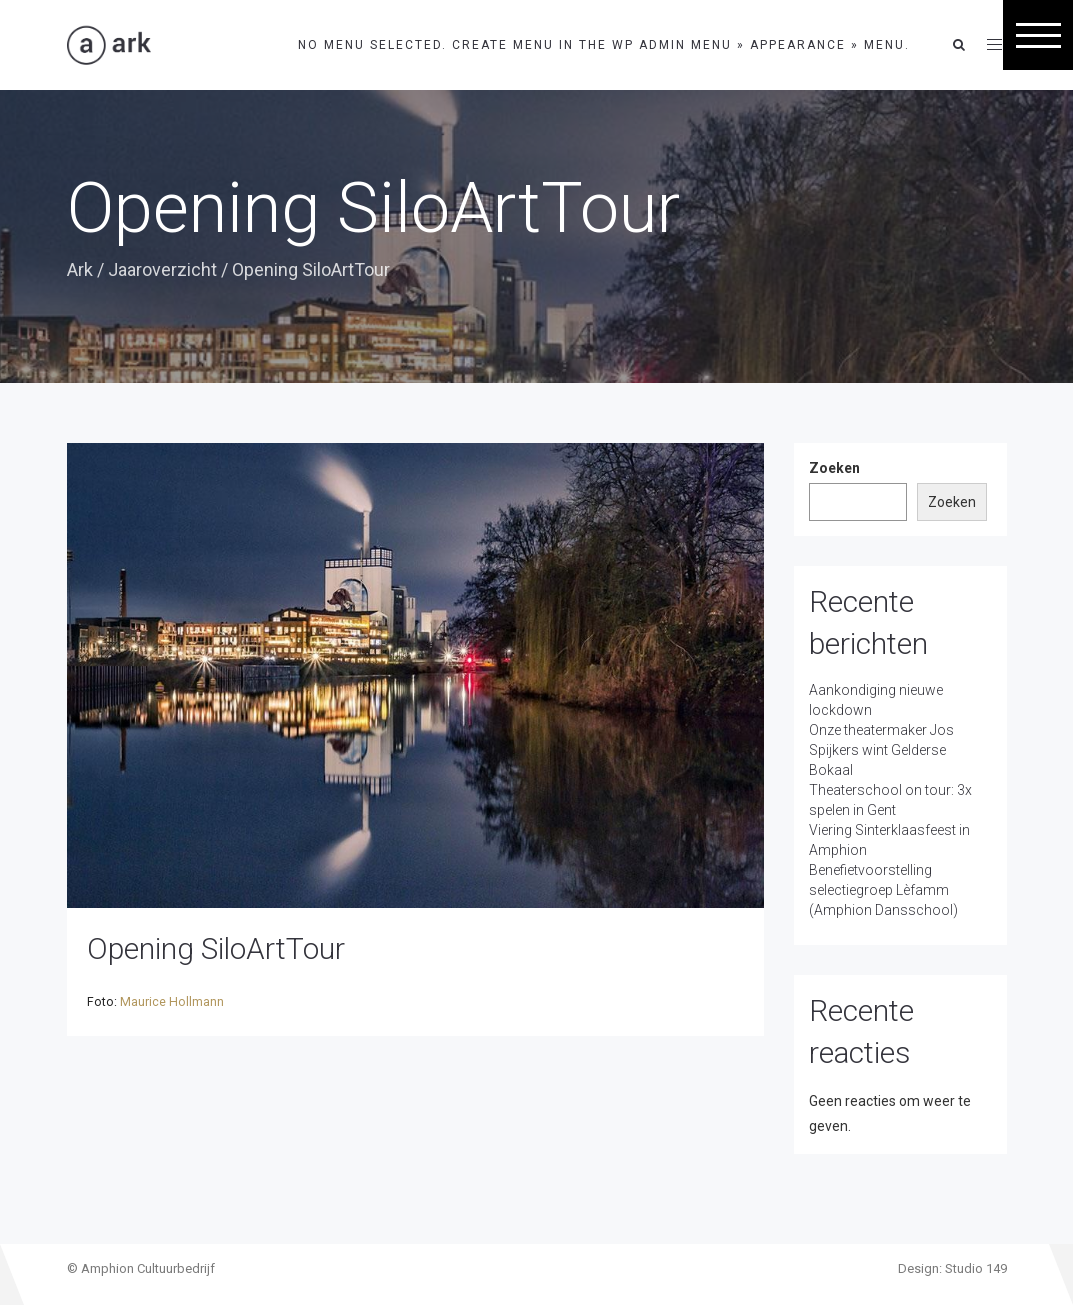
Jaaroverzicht (162, 269)
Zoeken (834, 468)
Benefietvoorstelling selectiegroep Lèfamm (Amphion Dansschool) (883, 890)
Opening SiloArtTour (216, 948)
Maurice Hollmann (172, 1002)
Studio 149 (976, 1268)
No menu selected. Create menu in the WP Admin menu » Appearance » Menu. (604, 45)
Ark (80, 269)
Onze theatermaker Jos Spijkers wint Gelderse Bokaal (881, 750)
